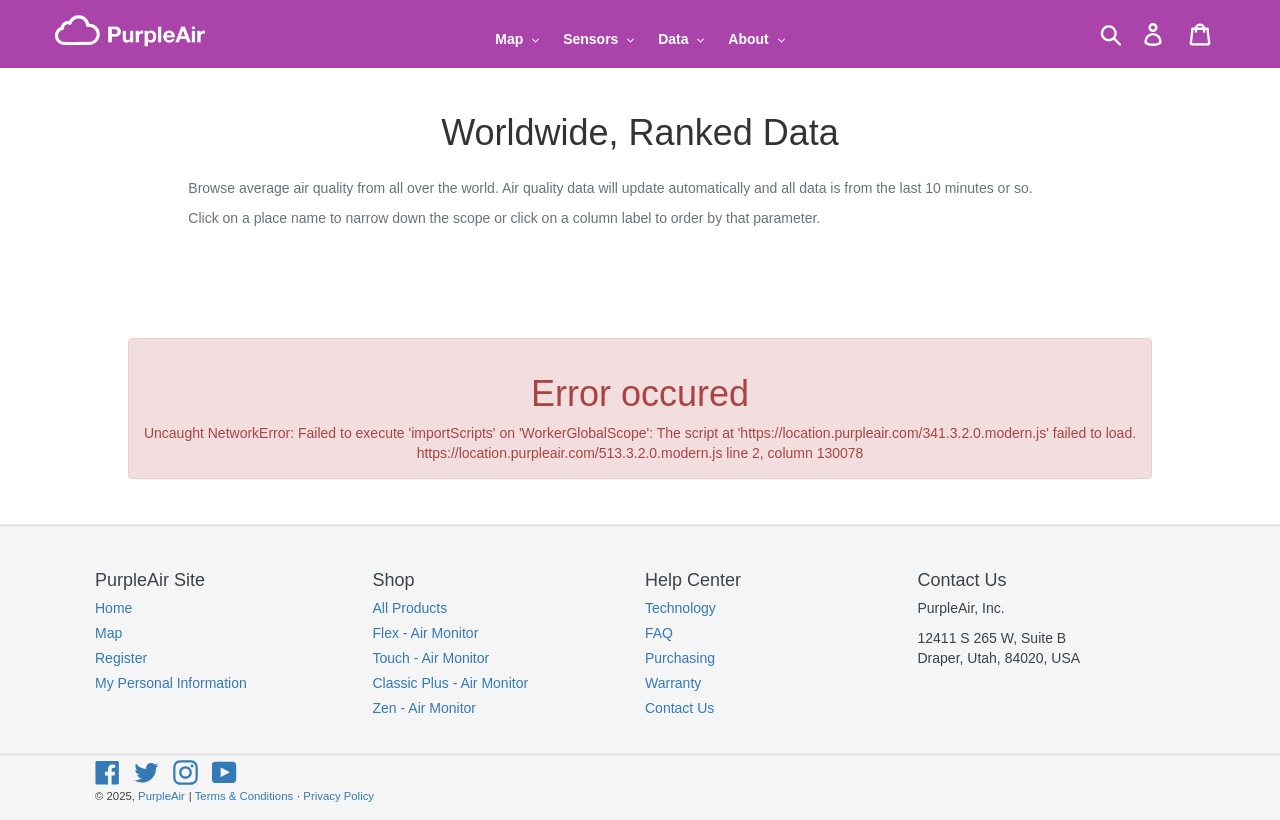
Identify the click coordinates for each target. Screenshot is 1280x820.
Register (121, 658)
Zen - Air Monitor (424, 708)
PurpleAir (161, 796)
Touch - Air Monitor (431, 658)
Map (108, 633)
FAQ (659, 633)
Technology (680, 608)
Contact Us (679, 708)
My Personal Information (171, 683)
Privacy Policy (338, 796)
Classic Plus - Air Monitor (451, 683)
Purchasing (680, 658)
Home (113, 608)
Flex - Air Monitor (426, 633)
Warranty (673, 683)
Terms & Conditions (244, 796)
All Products (410, 608)
